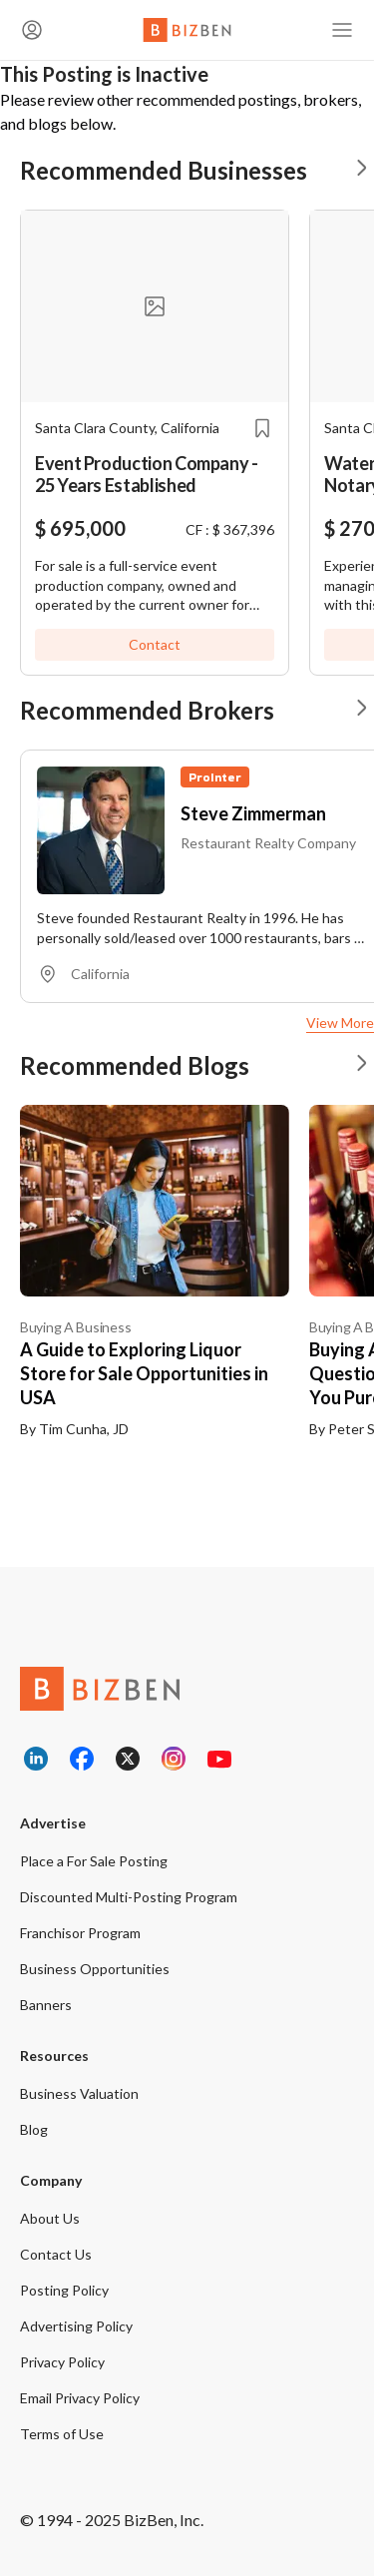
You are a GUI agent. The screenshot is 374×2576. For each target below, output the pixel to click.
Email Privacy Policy (80, 2397)
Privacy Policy (62, 2361)
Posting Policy (64, 2290)
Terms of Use (62, 2433)
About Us (50, 2218)
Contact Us (56, 2254)
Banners (46, 2004)
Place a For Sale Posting (94, 1860)
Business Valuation (79, 2093)
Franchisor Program (80, 1932)
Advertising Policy (76, 2326)
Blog (34, 2129)
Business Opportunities (95, 1968)
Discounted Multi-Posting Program (128, 1896)
